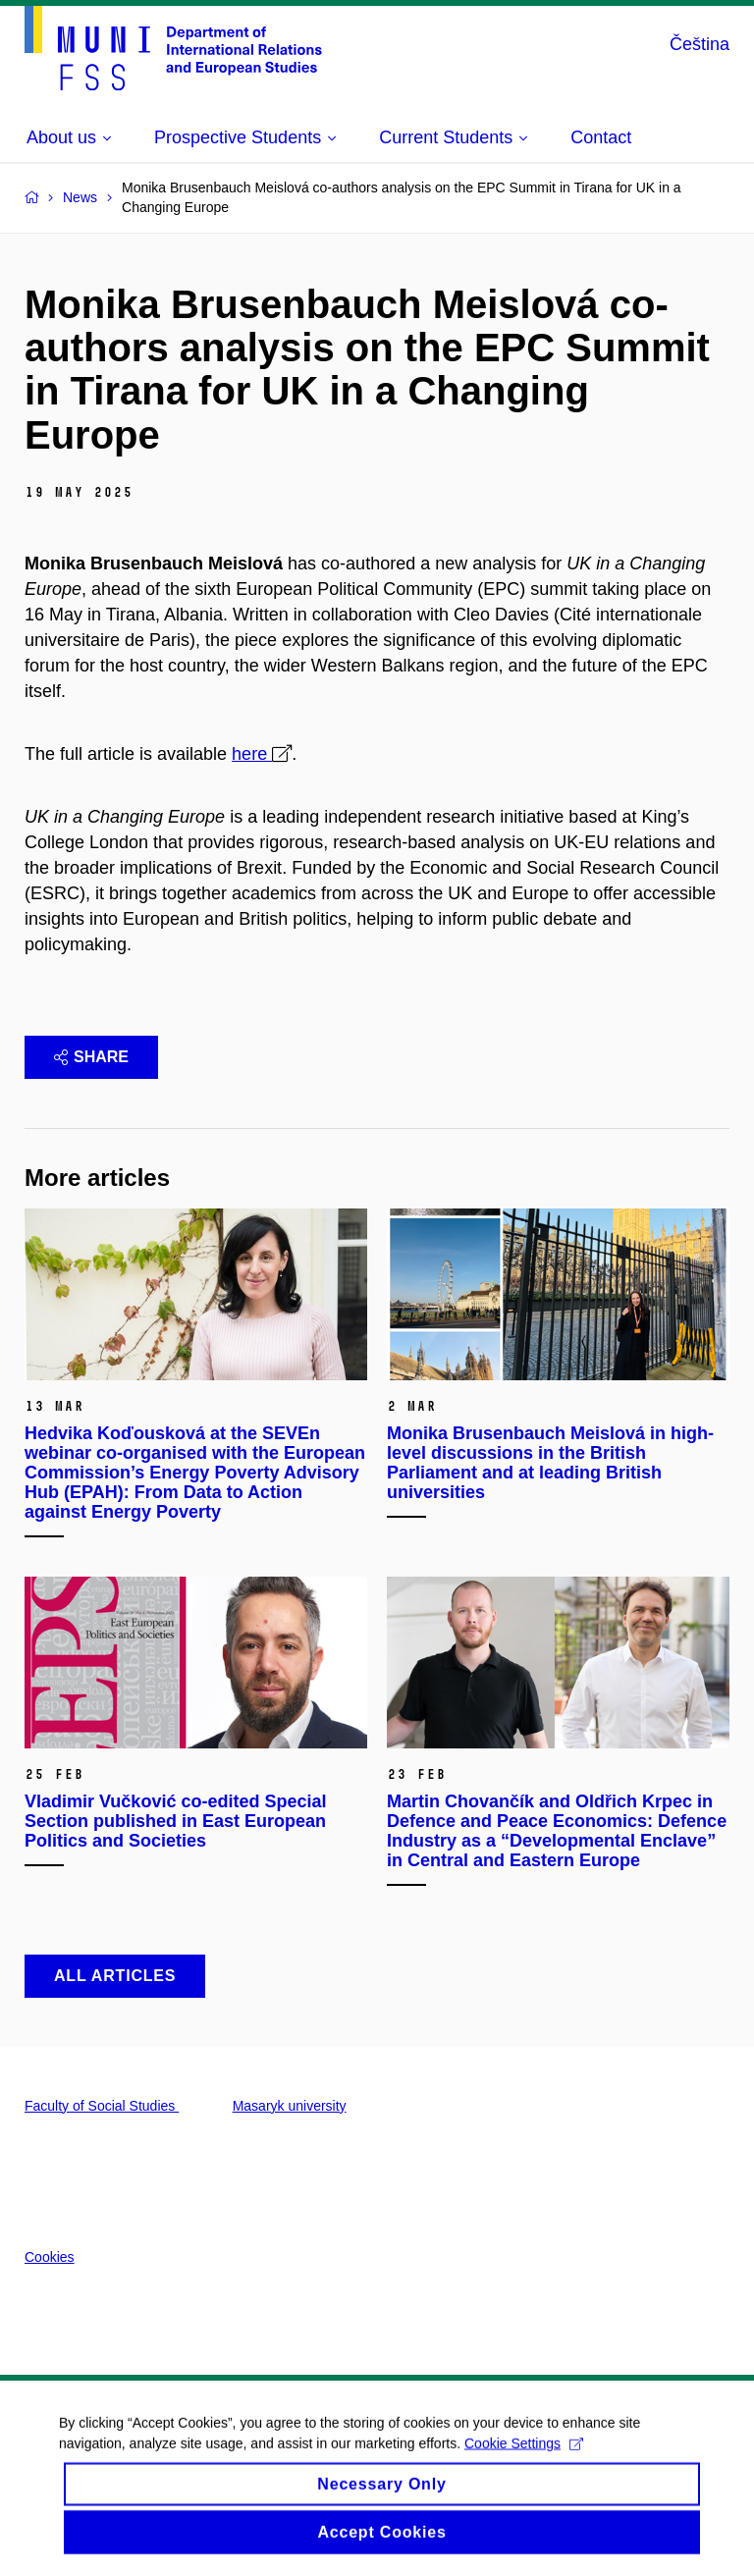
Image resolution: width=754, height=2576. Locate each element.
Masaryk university (290, 2106)
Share (91, 1056)
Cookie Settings (523, 2456)
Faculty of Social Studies (102, 2106)
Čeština (699, 44)
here (252, 754)
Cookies (50, 2257)
